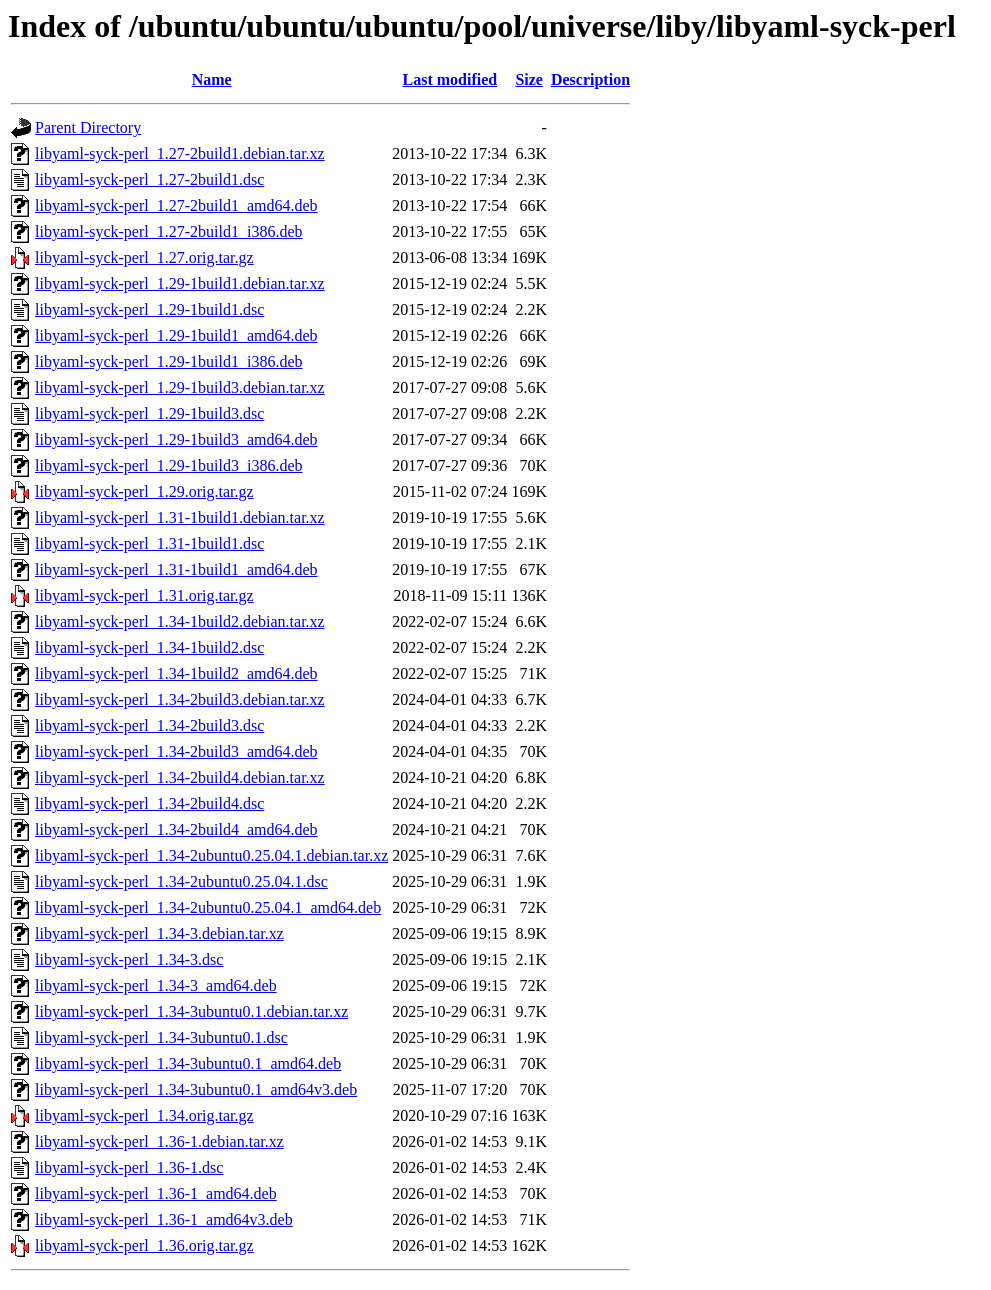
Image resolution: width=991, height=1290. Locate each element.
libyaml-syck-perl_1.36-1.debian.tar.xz (159, 1141)
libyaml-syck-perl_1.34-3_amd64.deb (156, 985)
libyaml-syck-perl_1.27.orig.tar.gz (144, 257)
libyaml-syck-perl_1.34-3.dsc (129, 959)
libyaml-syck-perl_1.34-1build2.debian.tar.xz (180, 621)
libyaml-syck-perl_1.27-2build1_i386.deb (169, 231)
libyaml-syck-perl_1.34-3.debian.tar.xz (159, 933)
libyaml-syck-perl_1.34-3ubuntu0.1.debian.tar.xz (191, 1011)
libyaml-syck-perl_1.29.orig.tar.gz (144, 491)
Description (590, 79)
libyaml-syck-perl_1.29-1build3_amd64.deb (176, 439)
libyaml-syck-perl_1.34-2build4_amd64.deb (176, 829)
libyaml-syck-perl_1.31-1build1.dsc (149, 543)
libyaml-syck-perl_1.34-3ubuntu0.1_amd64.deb (188, 1063)
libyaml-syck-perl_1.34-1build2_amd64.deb (176, 673)
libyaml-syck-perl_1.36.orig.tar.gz (144, 1245)
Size (529, 79)
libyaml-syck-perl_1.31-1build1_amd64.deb (176, 569)
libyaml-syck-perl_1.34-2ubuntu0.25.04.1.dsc (181, 881)
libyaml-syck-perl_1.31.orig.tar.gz (144, 595)
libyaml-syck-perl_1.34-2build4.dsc (149, 803)
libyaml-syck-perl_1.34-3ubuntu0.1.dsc (161, 1037)
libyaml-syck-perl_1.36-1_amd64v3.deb (164, 1219)
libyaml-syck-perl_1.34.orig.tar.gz (144, 1115)
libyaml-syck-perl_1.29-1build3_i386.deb (169, 465)
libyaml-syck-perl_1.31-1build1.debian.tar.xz (180, 517)
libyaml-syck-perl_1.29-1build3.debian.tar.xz (180, 387)
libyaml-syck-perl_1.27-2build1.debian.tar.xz (180, 153)
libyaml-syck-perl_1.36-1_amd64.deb (156, 1193)
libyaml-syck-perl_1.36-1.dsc (129, 1167)
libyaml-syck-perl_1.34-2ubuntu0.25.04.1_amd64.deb (208, 907)
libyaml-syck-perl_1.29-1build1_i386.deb (169, 361)
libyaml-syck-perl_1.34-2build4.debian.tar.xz (180, 777)
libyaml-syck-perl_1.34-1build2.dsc (149, 647)
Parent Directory (88, 127)
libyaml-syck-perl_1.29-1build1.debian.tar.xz (180, 283)
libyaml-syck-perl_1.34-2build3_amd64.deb (176, 751)
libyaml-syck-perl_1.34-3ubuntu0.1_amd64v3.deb (196, 1089)
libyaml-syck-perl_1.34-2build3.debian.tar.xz (180, 699)
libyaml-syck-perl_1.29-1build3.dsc (149, 413)
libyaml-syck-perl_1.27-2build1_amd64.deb (176, 205)
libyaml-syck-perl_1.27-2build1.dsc (149, 179)
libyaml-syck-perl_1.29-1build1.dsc (149, 309)
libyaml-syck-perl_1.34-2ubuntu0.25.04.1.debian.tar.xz (211, 855)
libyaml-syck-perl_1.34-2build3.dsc (149, 725)
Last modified (449, 79)
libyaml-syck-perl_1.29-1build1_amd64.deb (176, 335)
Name (212, 79)
